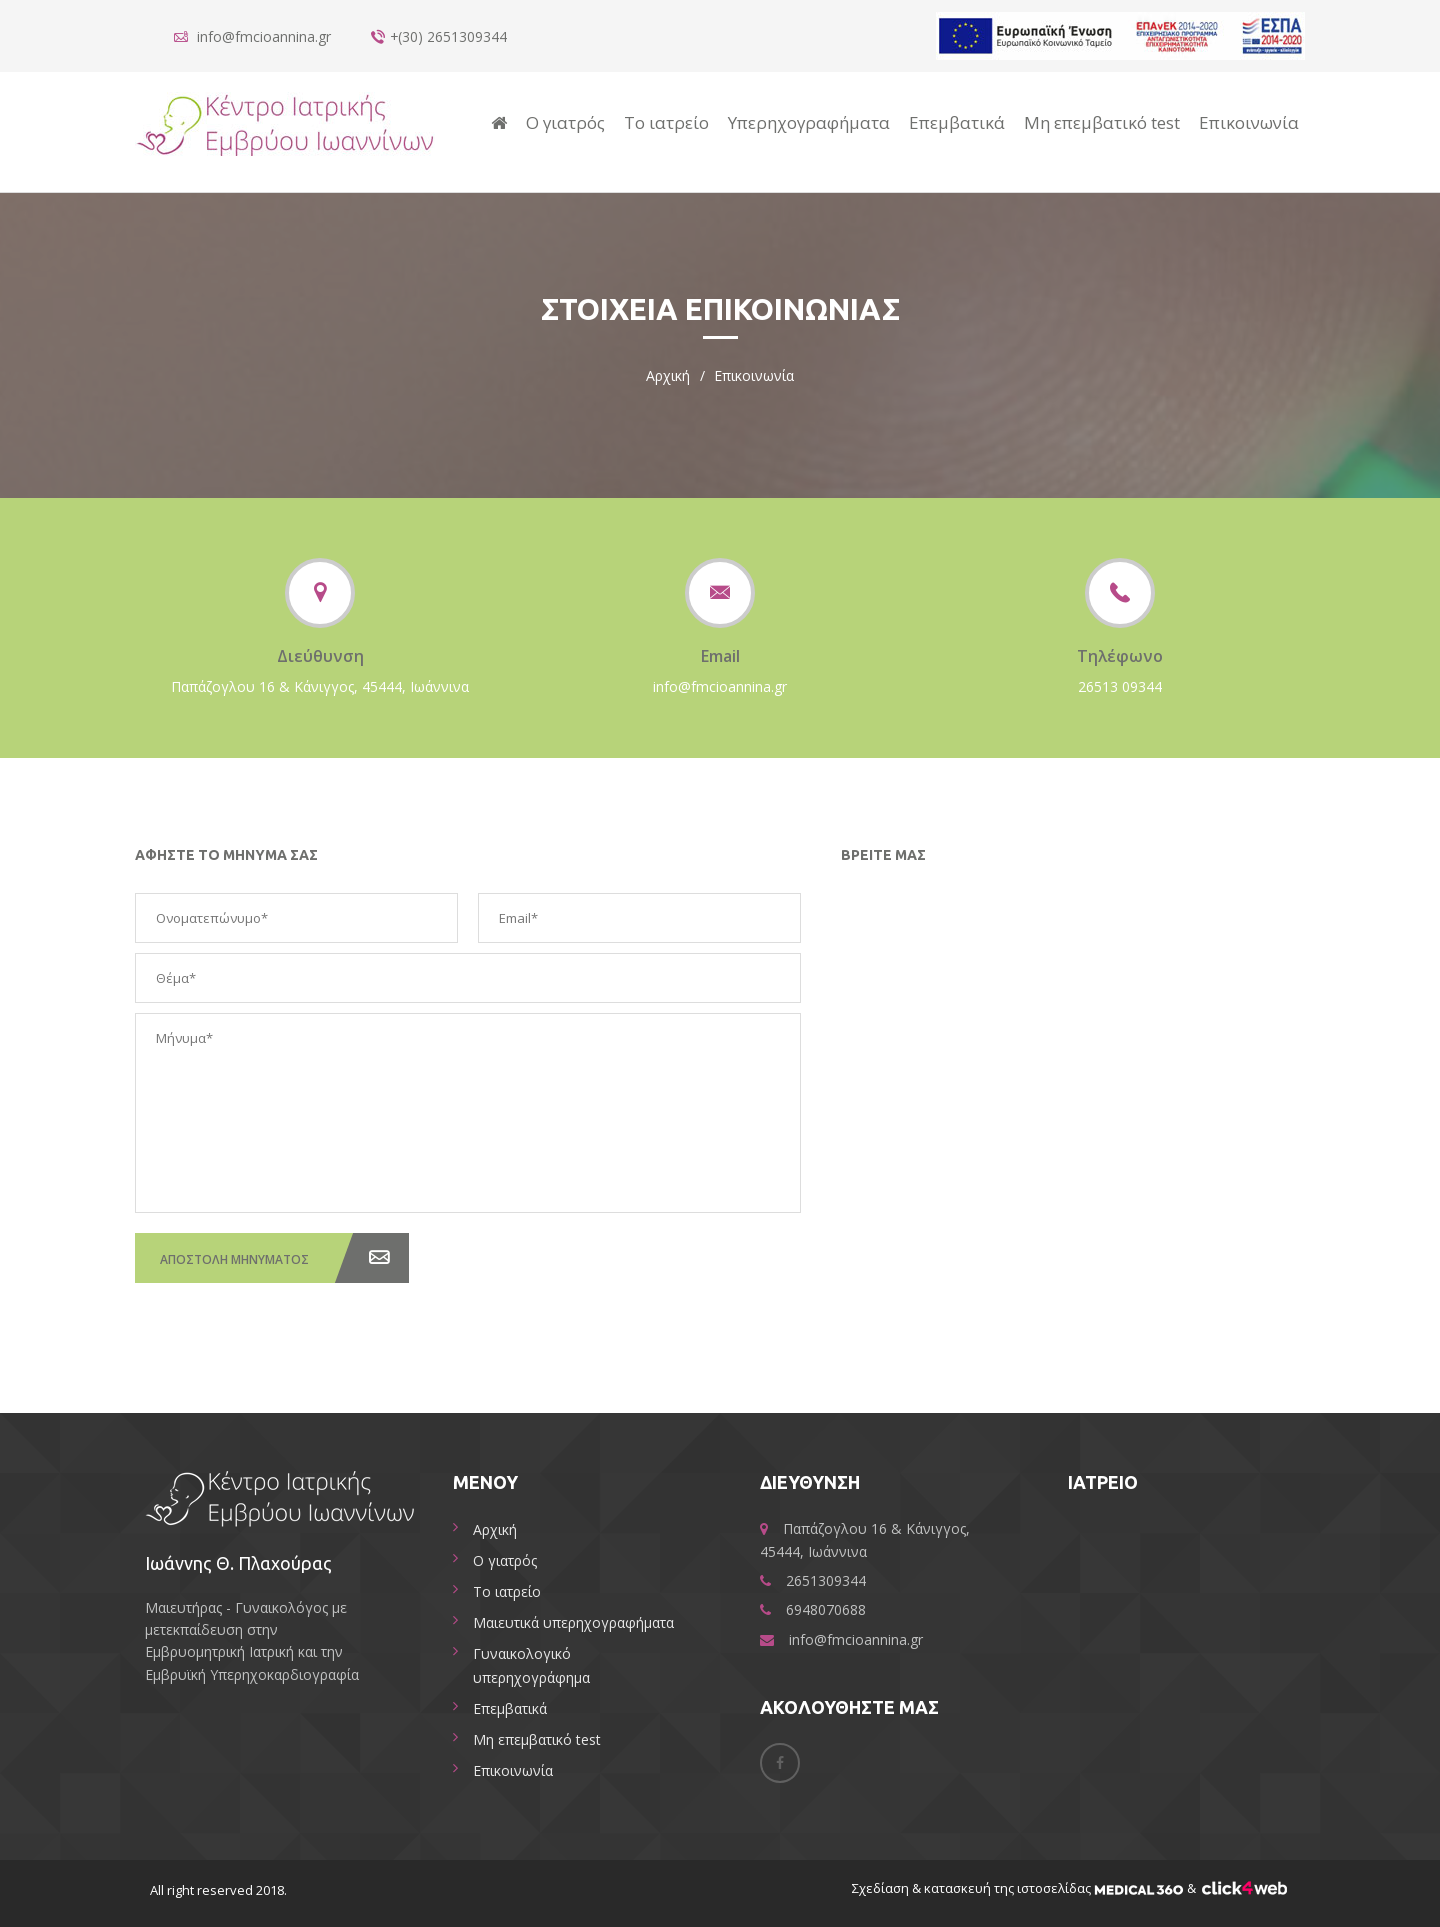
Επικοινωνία (1249, 122)
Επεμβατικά (957, 122)
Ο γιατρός (565, 122)
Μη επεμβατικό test (1102, 122)
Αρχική (668, 375)
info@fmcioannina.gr (720, 686)
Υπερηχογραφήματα (809, 122)
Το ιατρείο (666, 122)
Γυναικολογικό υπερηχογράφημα (531, 1665)
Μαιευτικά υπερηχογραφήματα (573, 1622)
